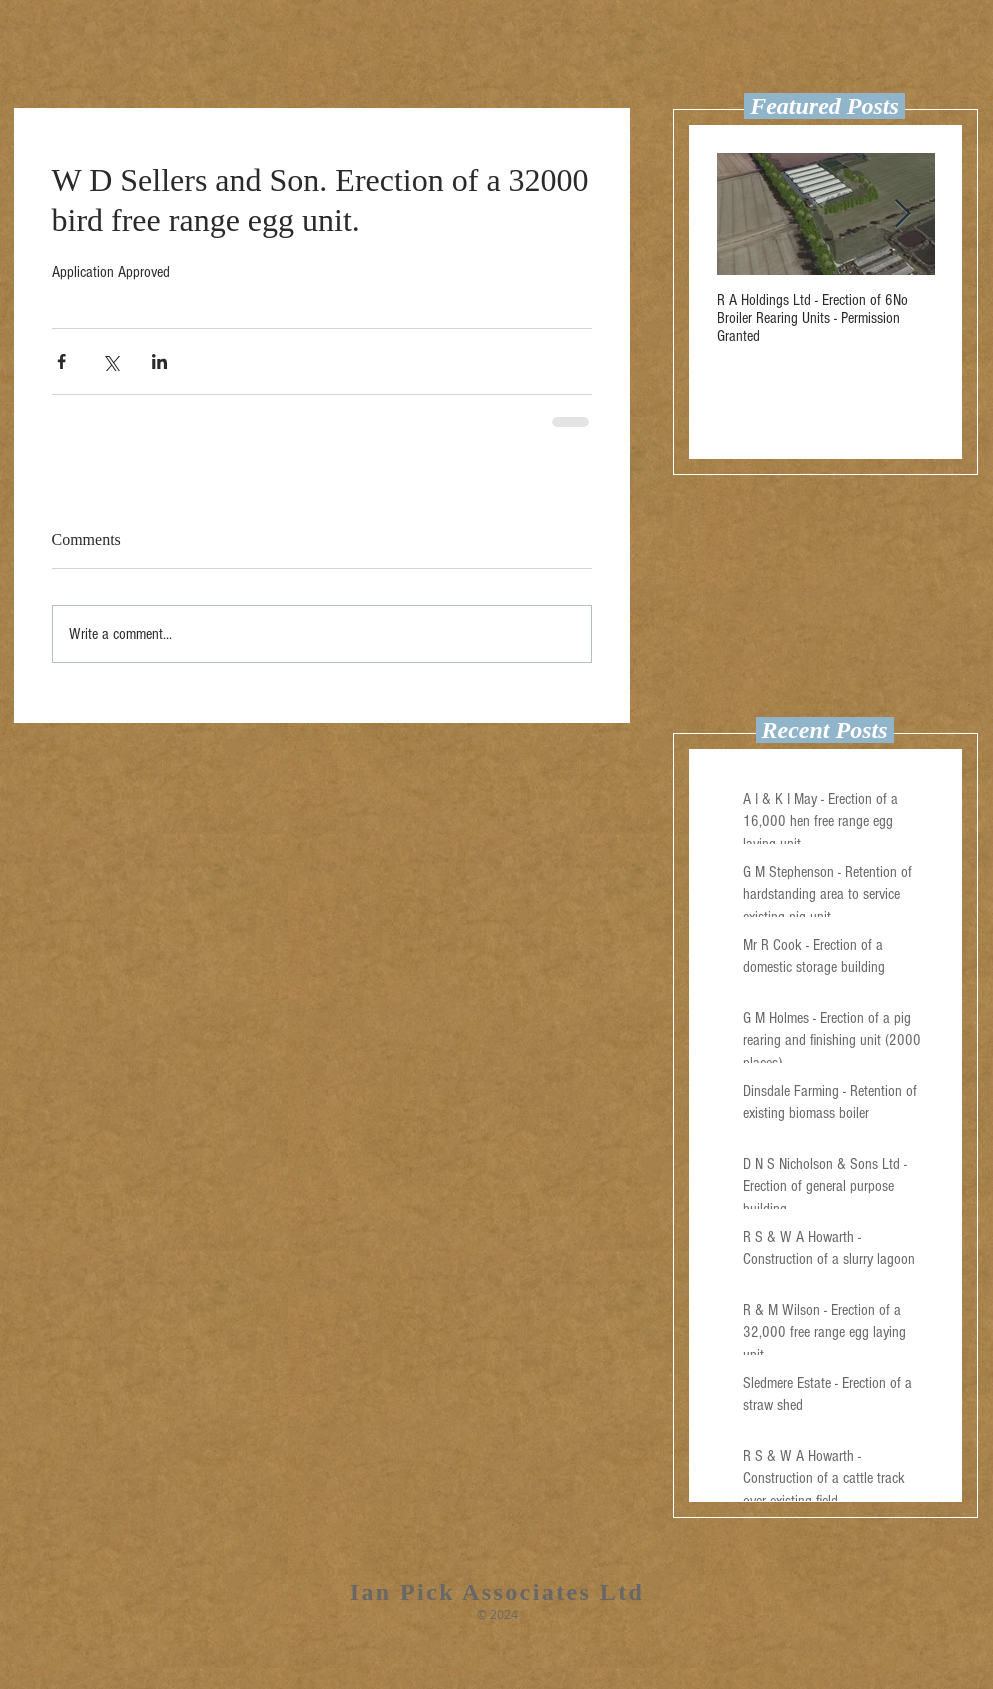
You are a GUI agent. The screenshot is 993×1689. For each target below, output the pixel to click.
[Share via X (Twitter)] (110, 361)
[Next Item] (903, 214)
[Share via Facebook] (61, 361)
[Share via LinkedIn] (159, 361)
